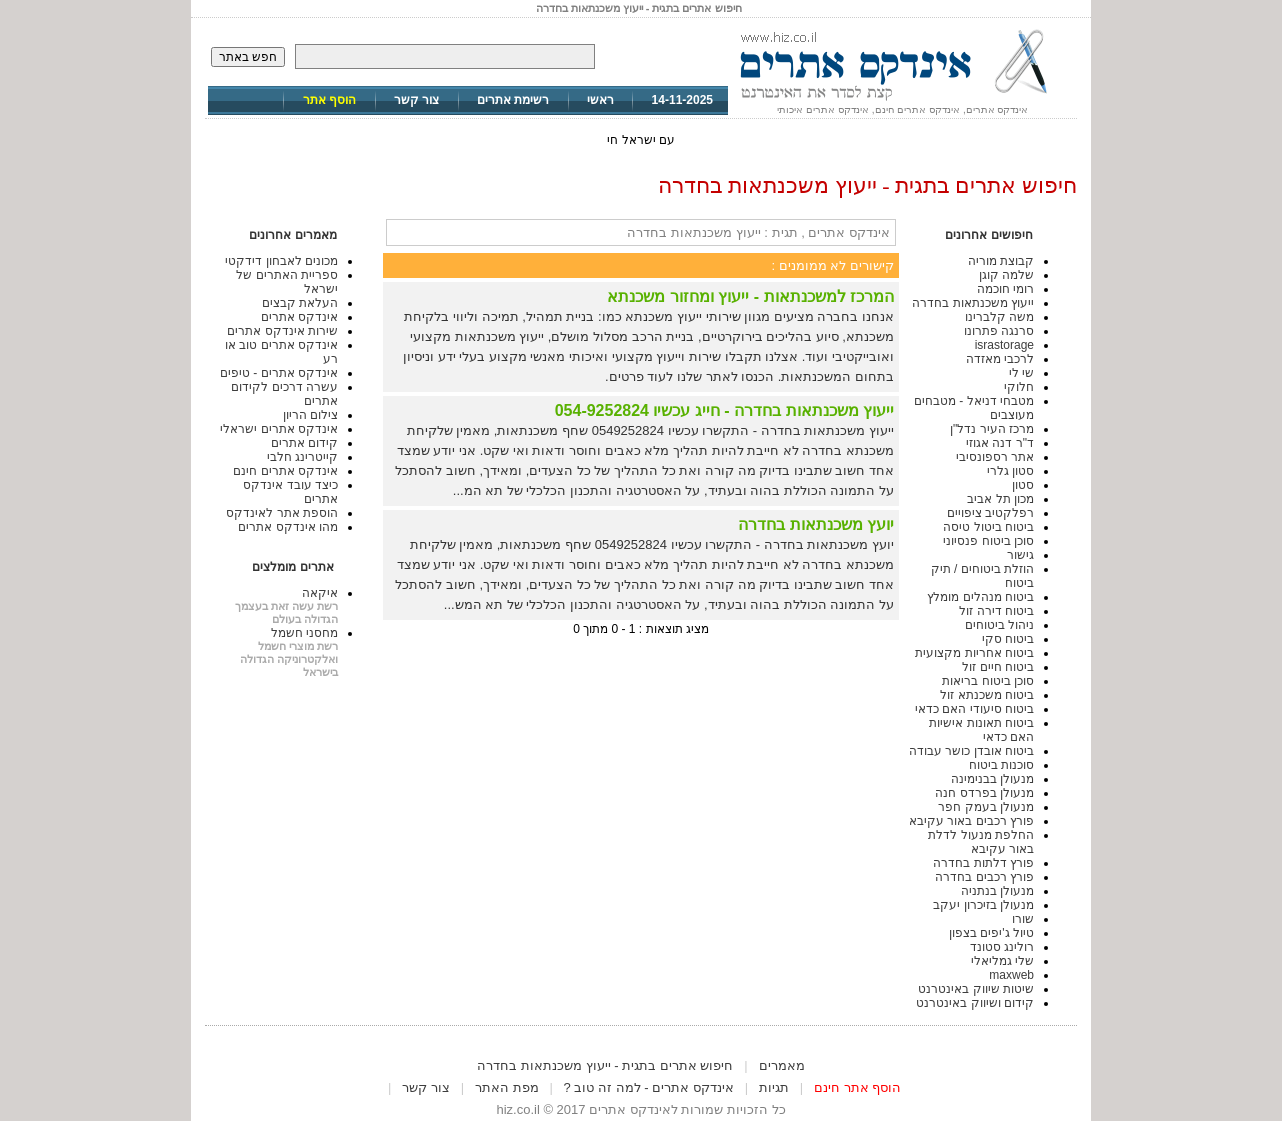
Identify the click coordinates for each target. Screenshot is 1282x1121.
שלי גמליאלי (1002, 961)
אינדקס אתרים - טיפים (279, 373)
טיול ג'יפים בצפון (991, 933)
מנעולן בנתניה (997, 891)
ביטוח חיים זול (998, 667)
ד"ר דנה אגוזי (1000, 443)
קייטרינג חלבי (302, 457)
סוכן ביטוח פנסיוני (988, 541)
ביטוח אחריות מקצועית (974, 653)
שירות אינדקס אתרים (282, 331)
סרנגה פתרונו (999, 331)
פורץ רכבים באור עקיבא (971, 821)
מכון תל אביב (1000, 499)
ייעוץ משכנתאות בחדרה (973, 303)
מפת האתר (507, 1087)
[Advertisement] (641, 1047)
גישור (1020, 555)
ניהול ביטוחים (999, 625)
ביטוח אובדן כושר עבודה (971, 751)
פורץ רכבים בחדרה (984, 877)
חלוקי (1019, 387)
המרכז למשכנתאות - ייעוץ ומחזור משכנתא (750, 296)
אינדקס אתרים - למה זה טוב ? (649, 1087)
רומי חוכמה (1005, 289)
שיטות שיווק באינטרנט (976, 989)
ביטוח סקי (1008, 639)
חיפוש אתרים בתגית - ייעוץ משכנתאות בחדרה (605, 1065)
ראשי (600, 100)
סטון (1023, 485)
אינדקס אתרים (299, 317)
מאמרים (782, 1065)
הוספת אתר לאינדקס (282, 513)
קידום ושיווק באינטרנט (975, 1003)
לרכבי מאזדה (1000, 359)
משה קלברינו (999, 317)
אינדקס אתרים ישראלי (279, 429)
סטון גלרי (1010, 471)
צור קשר (416, 100)
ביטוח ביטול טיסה (988, 527)
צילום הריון (310, 415)
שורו (1023, 919)
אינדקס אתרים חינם (285, 471)
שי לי (1021, 373)
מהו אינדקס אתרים (288, 527)
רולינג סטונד (1002, 947)
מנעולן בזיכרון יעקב (983, 905)
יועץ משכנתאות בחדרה (816, 524)
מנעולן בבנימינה (992, 779)
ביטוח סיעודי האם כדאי (974, 709)
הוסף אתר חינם (857, 1087)
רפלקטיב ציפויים (990, 513)
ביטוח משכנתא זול (987, 695)
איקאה (320, 593)
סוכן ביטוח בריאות (988, 681)
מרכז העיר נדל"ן (992, 429)
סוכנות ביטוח (1001, 765)
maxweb (1011, 975)
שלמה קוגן (1006, 275)
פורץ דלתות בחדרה (983, 863)
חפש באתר (248, 57)
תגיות (774, 1087)
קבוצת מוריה (1001, 261)
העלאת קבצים (300, 303)
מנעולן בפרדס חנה (984, 793)
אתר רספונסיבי (995, 457)
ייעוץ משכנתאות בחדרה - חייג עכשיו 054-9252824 (724, 410)
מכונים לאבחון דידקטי (281, 261)
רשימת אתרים (513, 100)
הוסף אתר (329, 100)
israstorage (1004, 345)
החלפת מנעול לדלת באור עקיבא (981, 842)
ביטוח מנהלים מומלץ (980, 597)
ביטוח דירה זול (996, 611)
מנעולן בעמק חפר (986, 807)
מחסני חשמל (304, 633)
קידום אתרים (304, 443)
